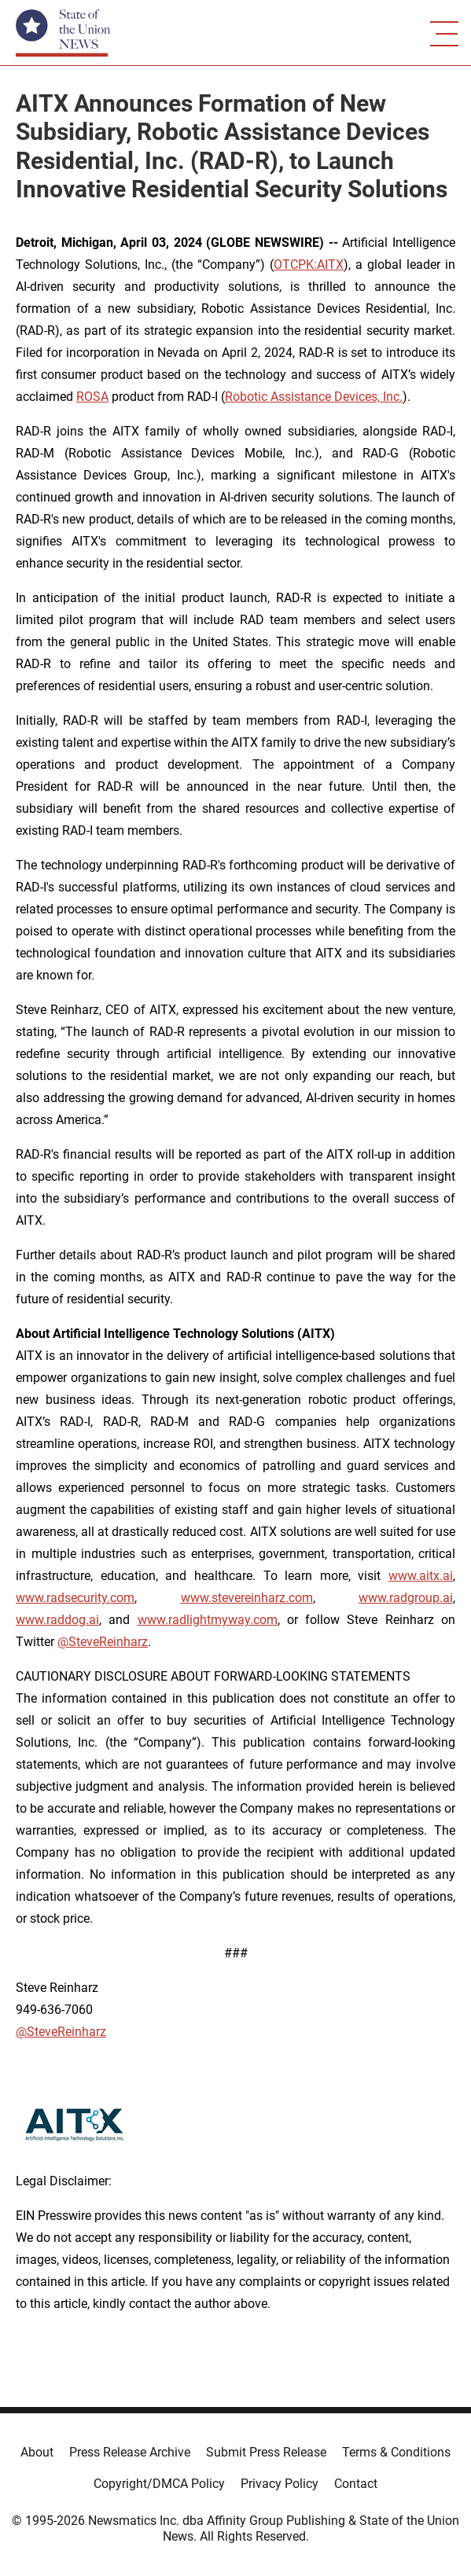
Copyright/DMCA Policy (159, 2483)
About (36, 2452)
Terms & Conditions (396, 2452)
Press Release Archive (129, 2452)
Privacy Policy (279, 2483)
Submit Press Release (266, 2452)
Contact (355, 2483)
